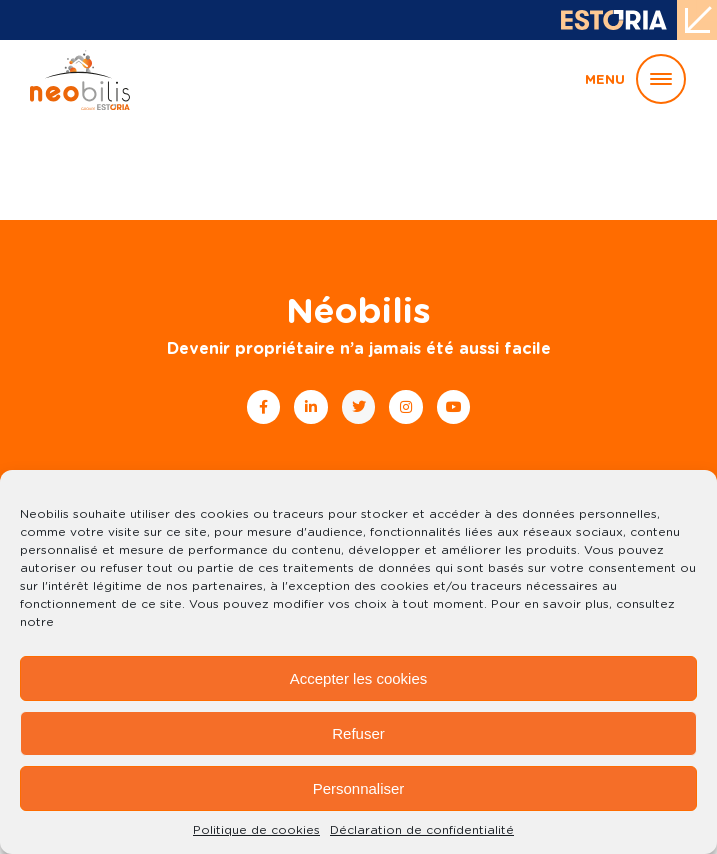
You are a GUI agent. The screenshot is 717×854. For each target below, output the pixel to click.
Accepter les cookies (359, 678)
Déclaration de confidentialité (422, 830)
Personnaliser (359, 788)
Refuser (358, 733)
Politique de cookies (256, 830)
